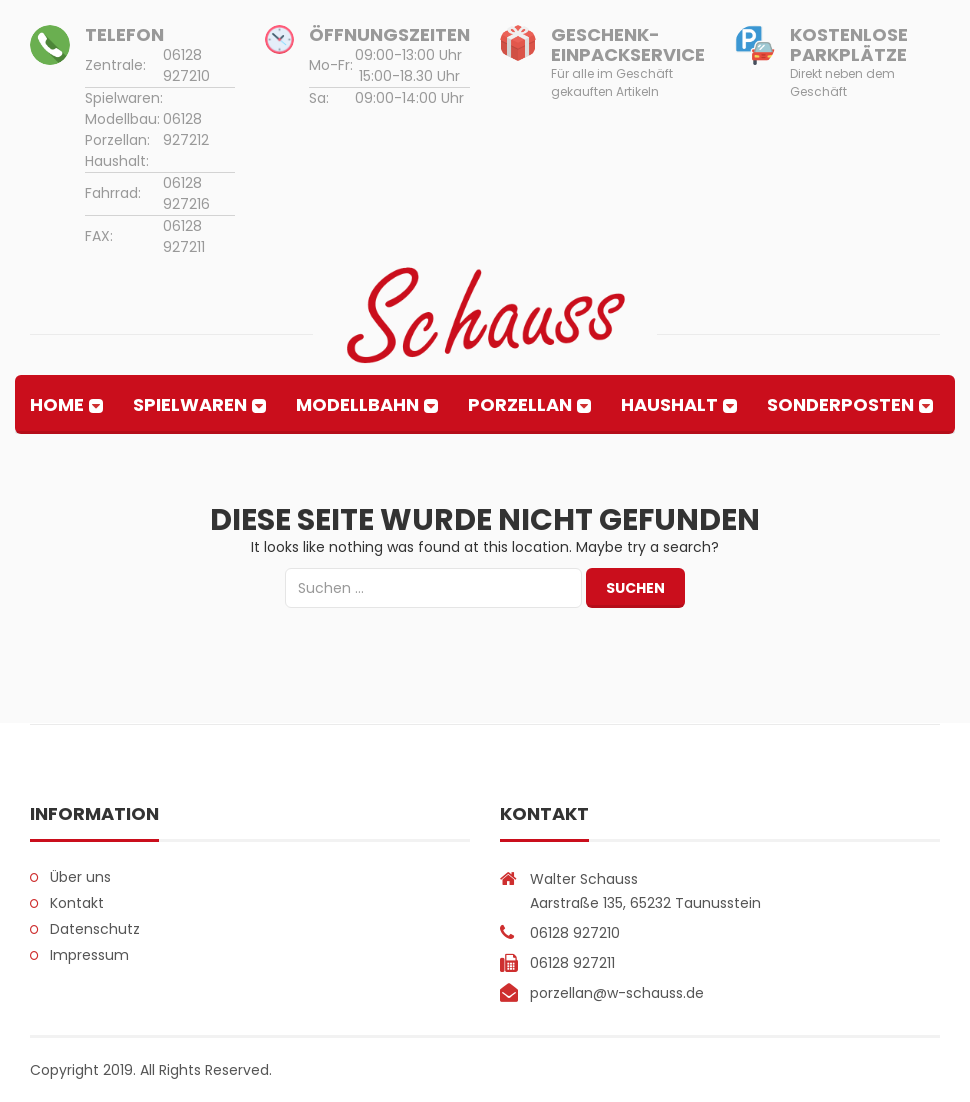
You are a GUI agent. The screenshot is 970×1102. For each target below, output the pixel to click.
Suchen (635, 588)
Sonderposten (840, 404)
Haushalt (669, 404)
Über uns (80, 877)
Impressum (89, 955)
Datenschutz (95, 929)
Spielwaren (190, 404)
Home (57, 404)
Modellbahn (357, 404)
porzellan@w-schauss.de (617, 993)
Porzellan (520, 404)
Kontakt (77, 903)
